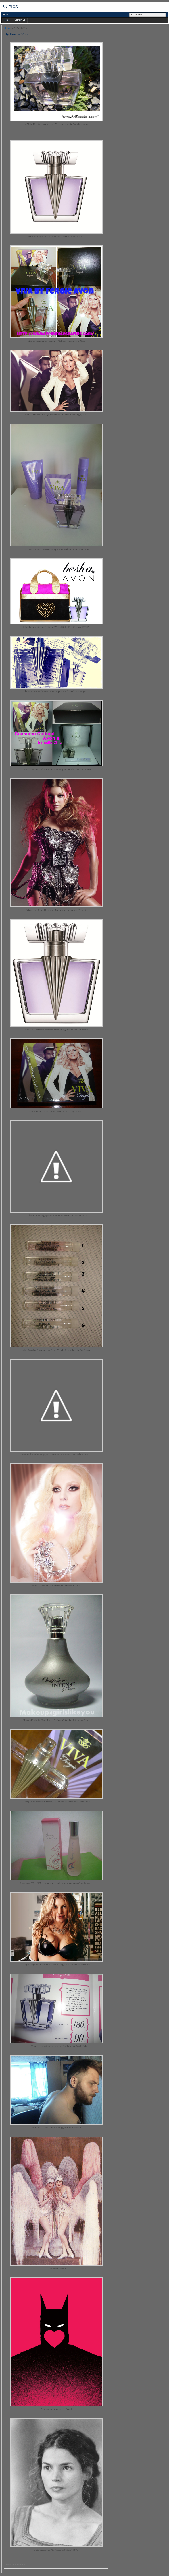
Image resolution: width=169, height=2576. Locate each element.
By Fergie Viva (16, 34)
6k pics (10, 7)
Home (6, 14)
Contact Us (19, 20)
